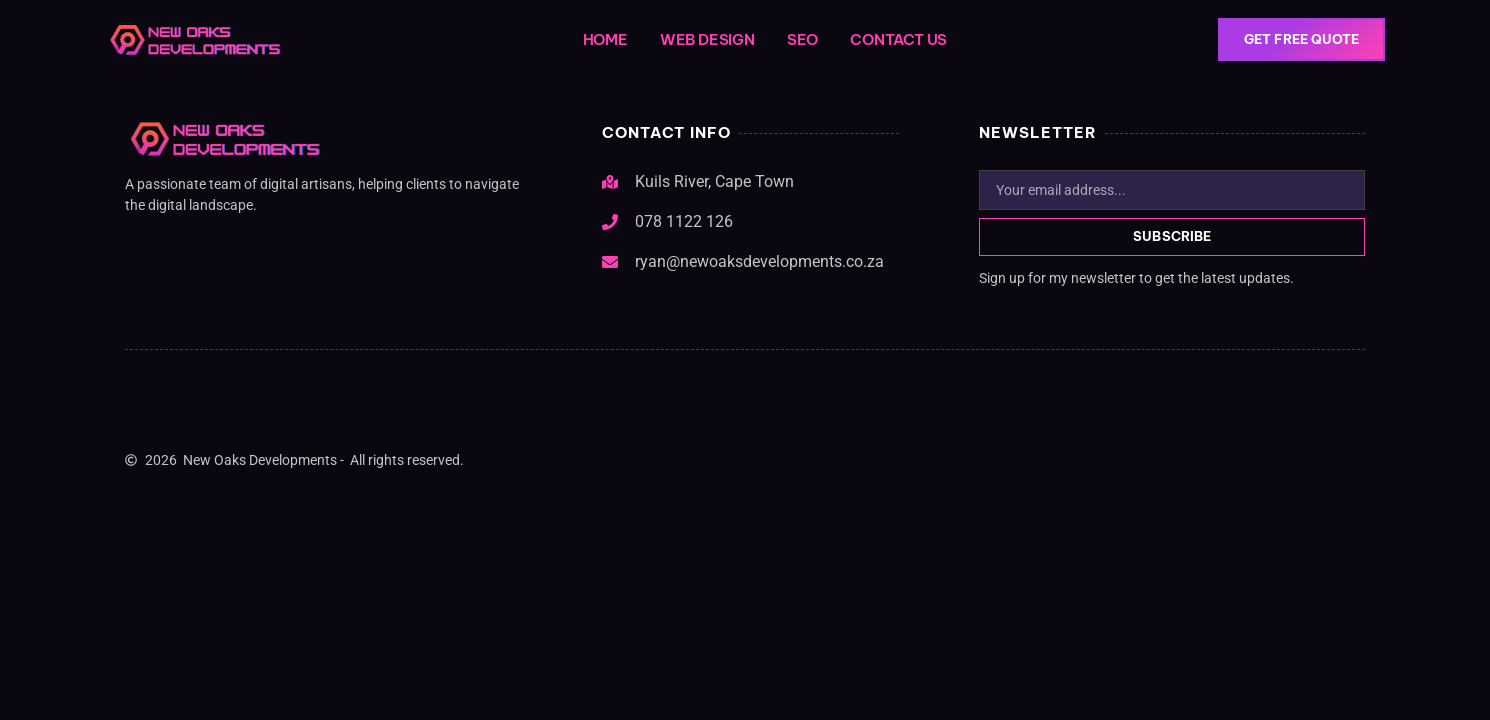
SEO (802, 39)
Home (605, 39)
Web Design (707, 39)
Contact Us (898, 39)
